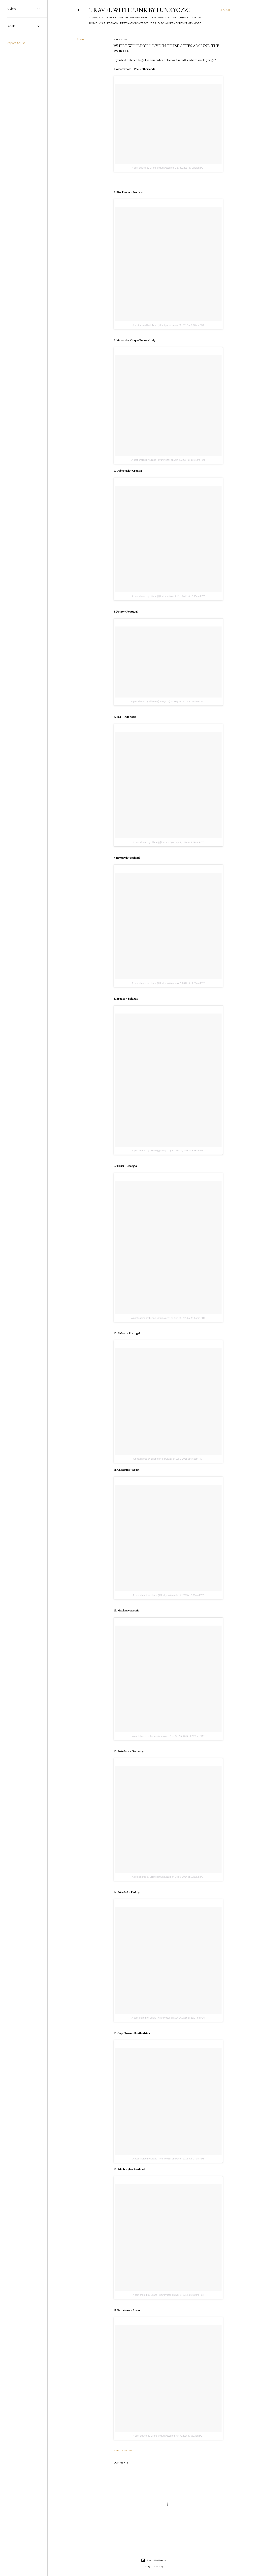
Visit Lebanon (108, 23)
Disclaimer (166, 23)
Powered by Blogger (153, 2560)
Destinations (129, 23)
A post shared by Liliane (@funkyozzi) (151, 167)
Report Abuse (16, 43)
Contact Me (183, 23)
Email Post (127, 2450)
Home (93, 23)
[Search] (225, 10)
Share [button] (80, 39)
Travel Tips (148, 23)
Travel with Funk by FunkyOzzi (139, 10)
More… (198, 23)
